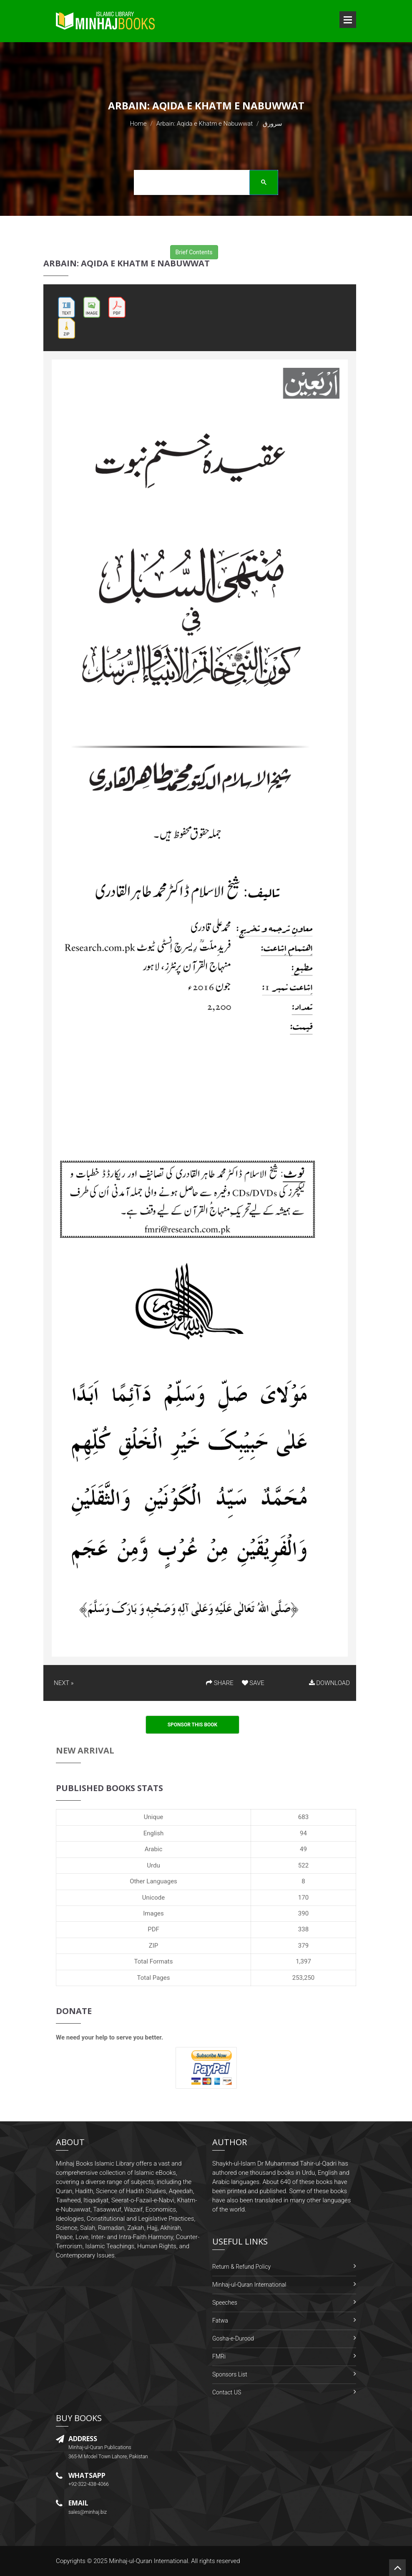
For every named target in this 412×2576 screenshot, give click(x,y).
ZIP (153, 1945)
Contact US (226, 2392)
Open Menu (347, 19)
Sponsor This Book (193, 1725)
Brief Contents (194, 252)
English (153, 1833)
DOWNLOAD (329, 1683)
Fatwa (220, 2320)
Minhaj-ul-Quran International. (149, 2561)
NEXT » (63, 1683)
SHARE (220, 1683)
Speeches (224, 2302)
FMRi (219, 2356)
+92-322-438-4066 (88, 2484)
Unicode (153, 1897)
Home (138, 123)
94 (303, 1833)
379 (303, 1945)
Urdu (153, 1865)
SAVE (253, 1683)
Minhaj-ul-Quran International (249, 2284)
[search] (203, 183)
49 (303, 1849)
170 (303, 1897)
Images (153, 1913)
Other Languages (153, 1881)
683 (303, 1817)
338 (303, 1929)
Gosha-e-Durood (233, 2338)
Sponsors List (229, 2374)
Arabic (154, 1849)
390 (303, 1913)
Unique (153, 1817)
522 (303, 1865)
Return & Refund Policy (241, 2266)
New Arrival (85, 1750)
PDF (153, 1929)
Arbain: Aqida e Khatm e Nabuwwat (204, 123)
